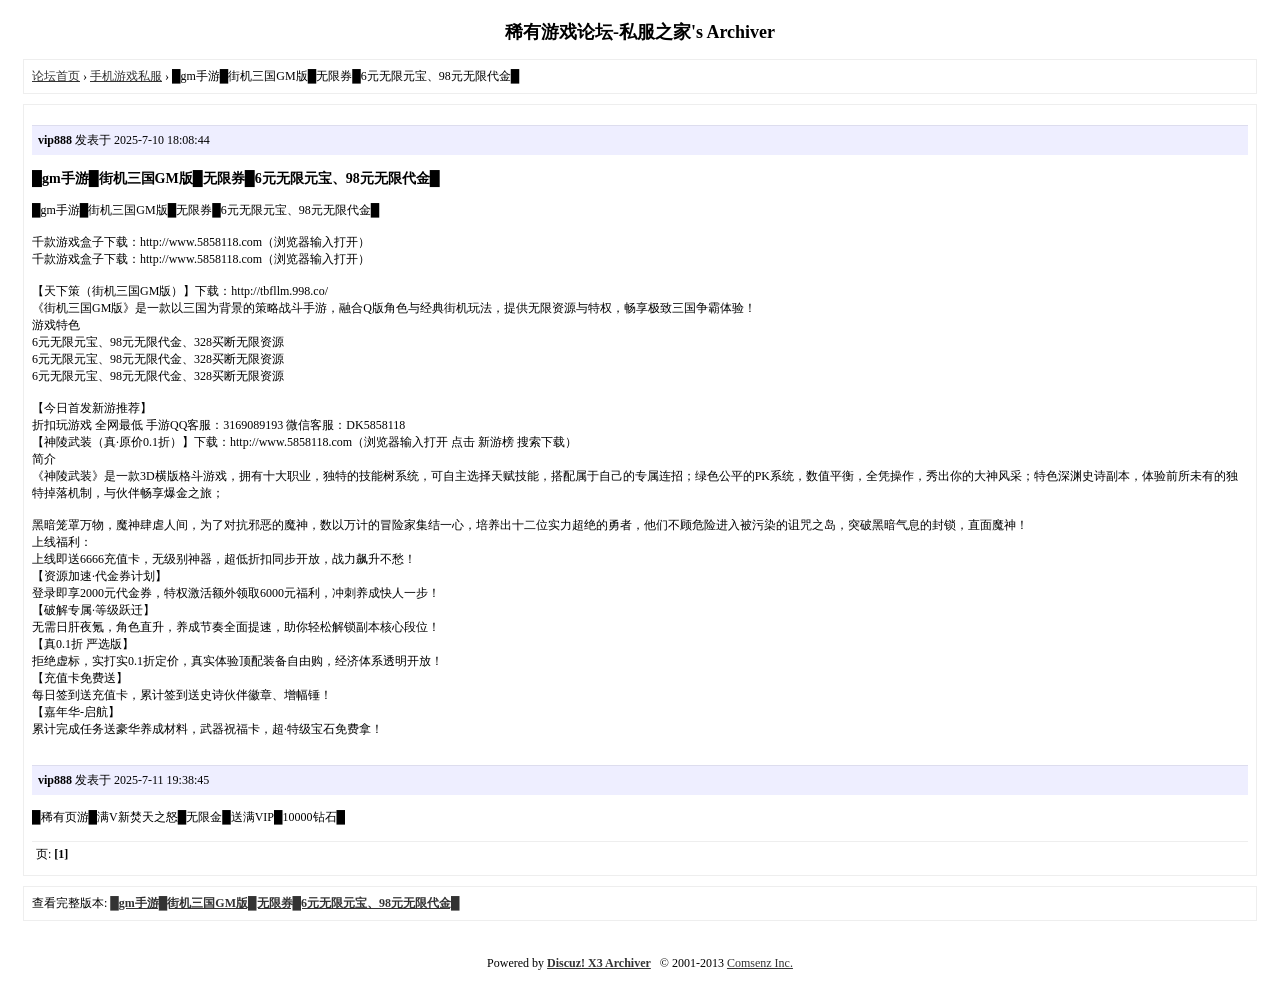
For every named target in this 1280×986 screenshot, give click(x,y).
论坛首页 (56, 76)
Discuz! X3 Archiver (599, 963)
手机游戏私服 (126, 76)
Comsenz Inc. (760, 963)
